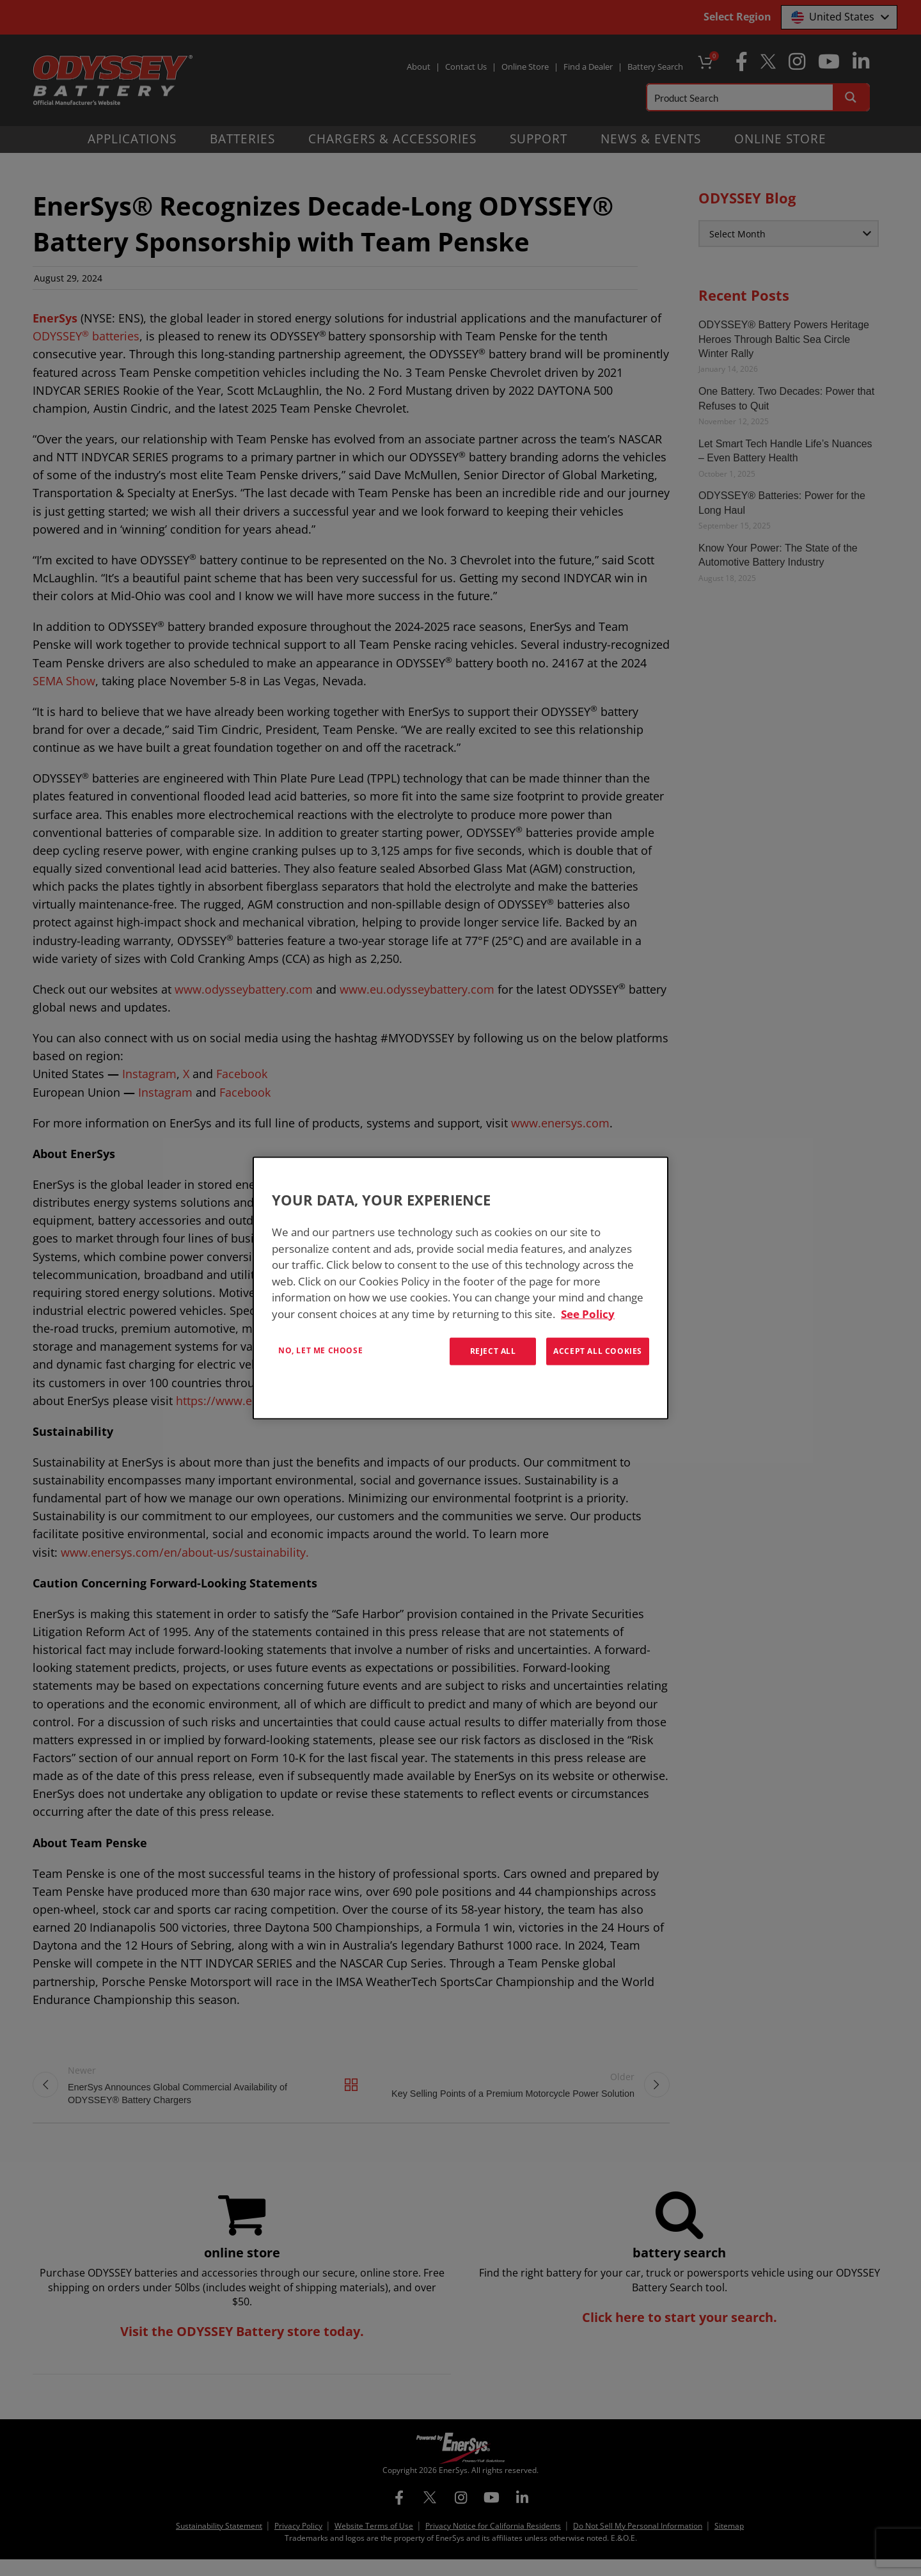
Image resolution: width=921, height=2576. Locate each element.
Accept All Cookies (597, 1351)
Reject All (493, 1351)
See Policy (588, 1313)
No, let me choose (320, 1350)
